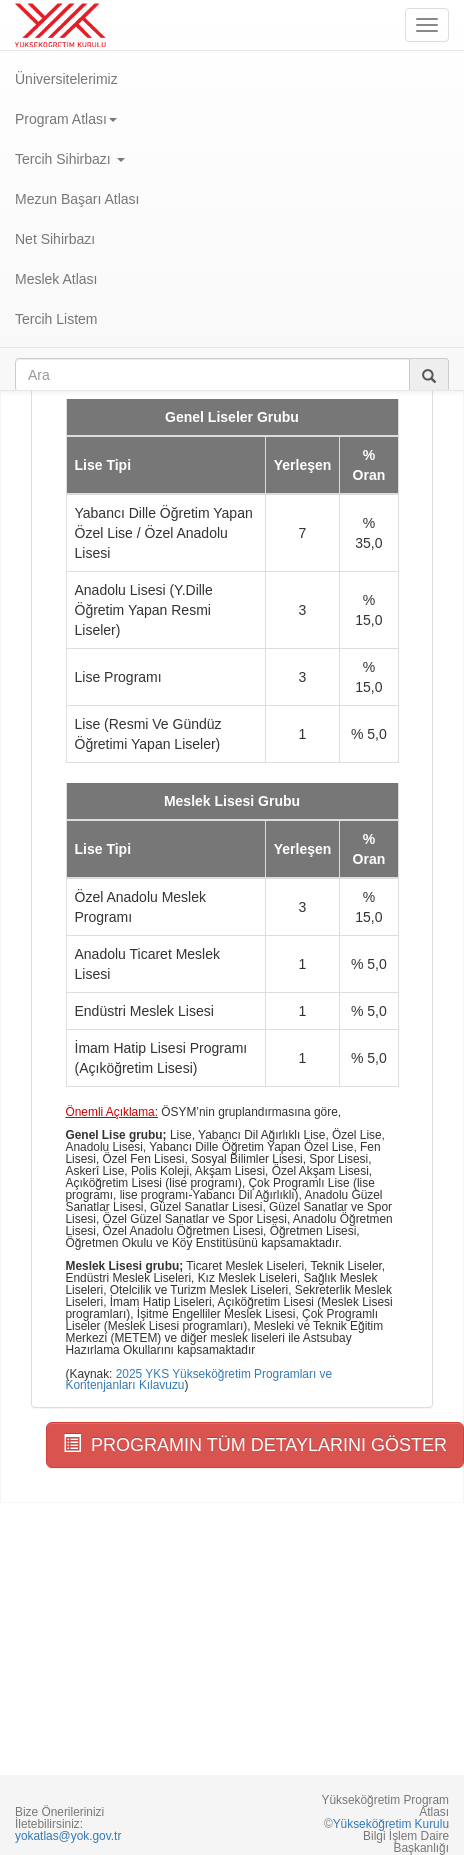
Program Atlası (66, 119)
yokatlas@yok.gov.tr (68, 1836)
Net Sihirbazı (55, 239)
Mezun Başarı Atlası (77, 199)
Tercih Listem (56, 319)
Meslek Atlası (56, 279)
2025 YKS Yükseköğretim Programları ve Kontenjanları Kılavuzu (199, 1380)
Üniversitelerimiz (66, 79)
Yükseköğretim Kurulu (391, 1824)
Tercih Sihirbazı (70, 159)
